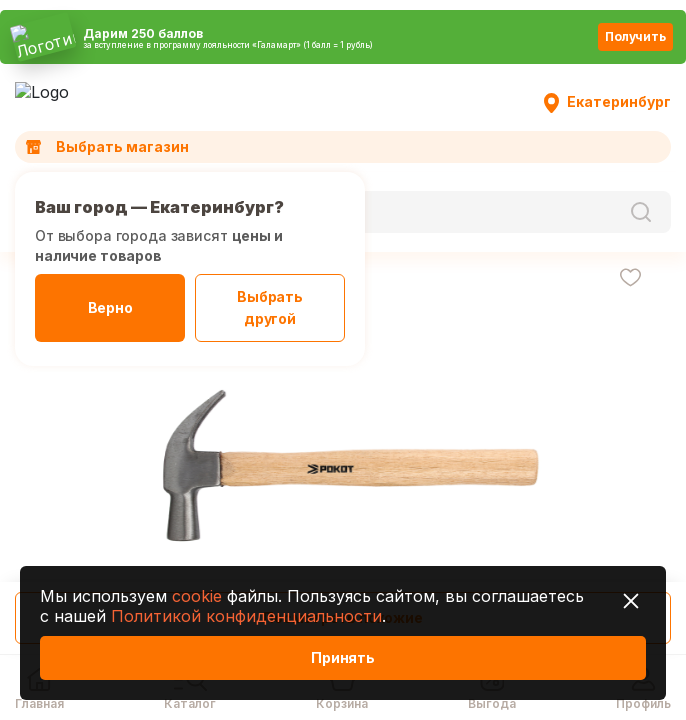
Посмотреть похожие (342, 617)
